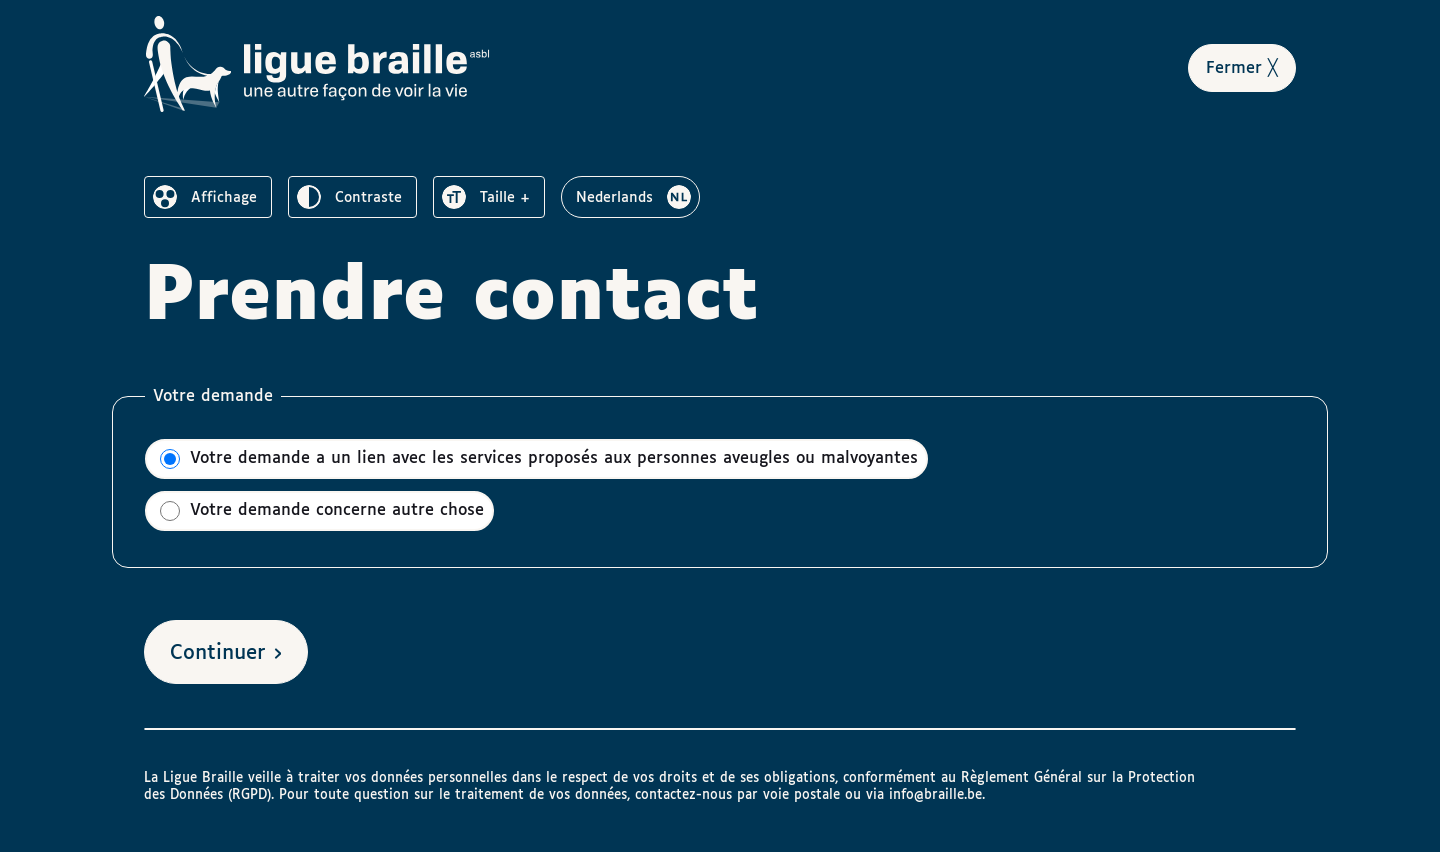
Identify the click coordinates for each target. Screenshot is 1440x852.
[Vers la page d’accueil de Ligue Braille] (317, 64)
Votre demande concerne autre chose (322, 511)
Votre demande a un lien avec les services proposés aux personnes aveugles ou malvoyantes (539, 459)
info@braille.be (935, 795)
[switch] (208, 197)
